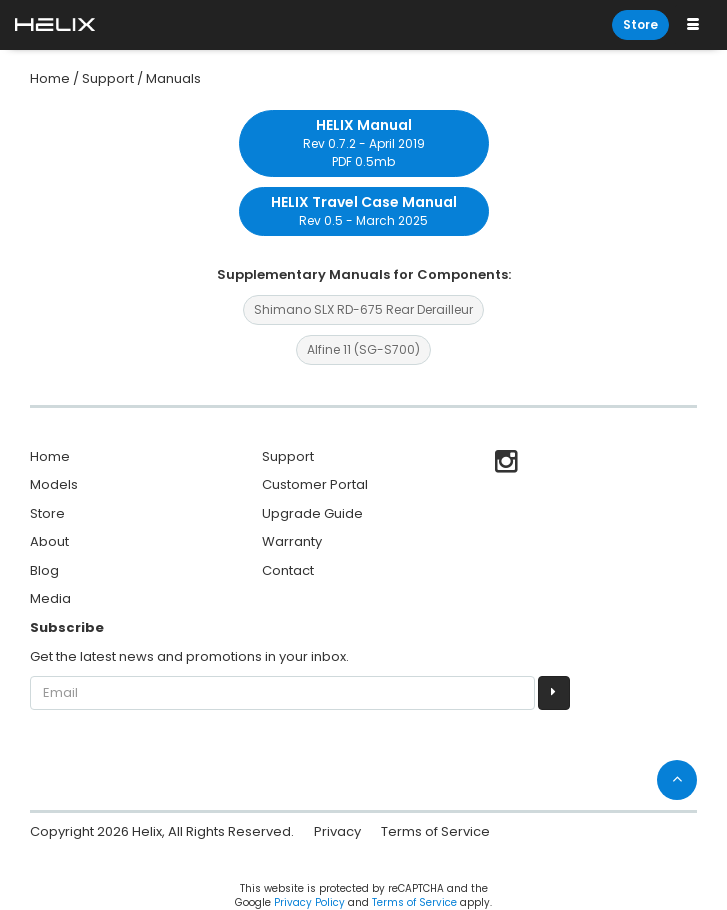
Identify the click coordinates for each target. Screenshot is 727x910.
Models (54, 484)
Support (288, 456)
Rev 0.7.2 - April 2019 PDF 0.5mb (364, 142)
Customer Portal (315, 484)
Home (50, 456)
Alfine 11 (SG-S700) (363, 349)
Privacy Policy (309, 902)
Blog (44, 570)
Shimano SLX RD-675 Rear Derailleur (363, 309)
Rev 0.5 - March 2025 (364, 210)
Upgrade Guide (312, 513)
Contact (288, 570)
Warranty (292, 541)
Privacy (337, 831)
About (49, 541)
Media (50, 598)
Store (640, 24)
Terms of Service (435, 831)
